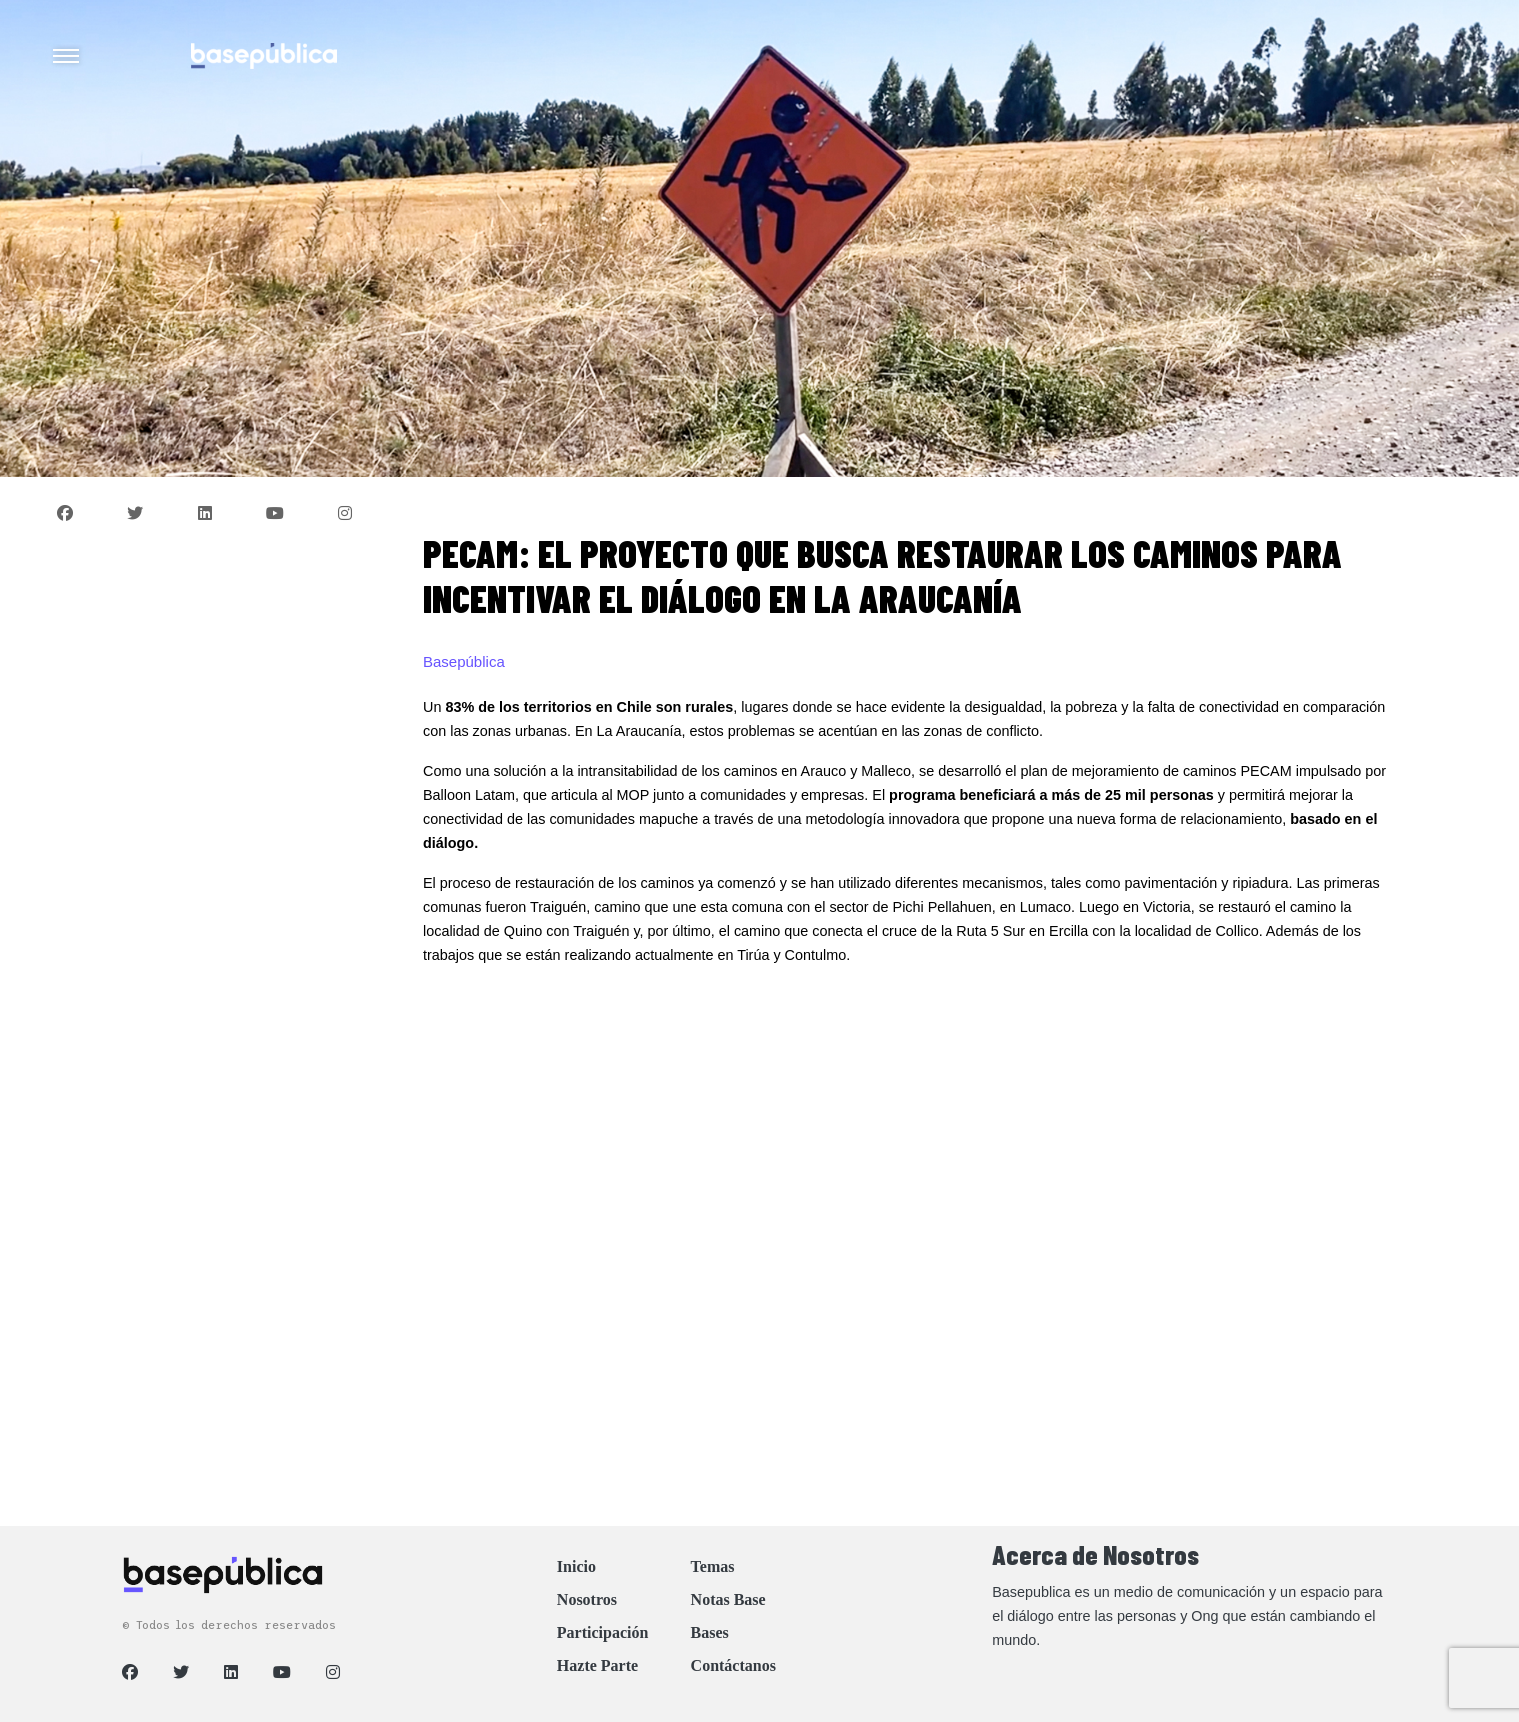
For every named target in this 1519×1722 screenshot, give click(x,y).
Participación (603, 1632)
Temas (713, 1566)
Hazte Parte (597, 1665)
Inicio (576, 1566)
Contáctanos (733, 1665)
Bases (710, 1632)
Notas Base (728, 1599)
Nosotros (587, 1599)
